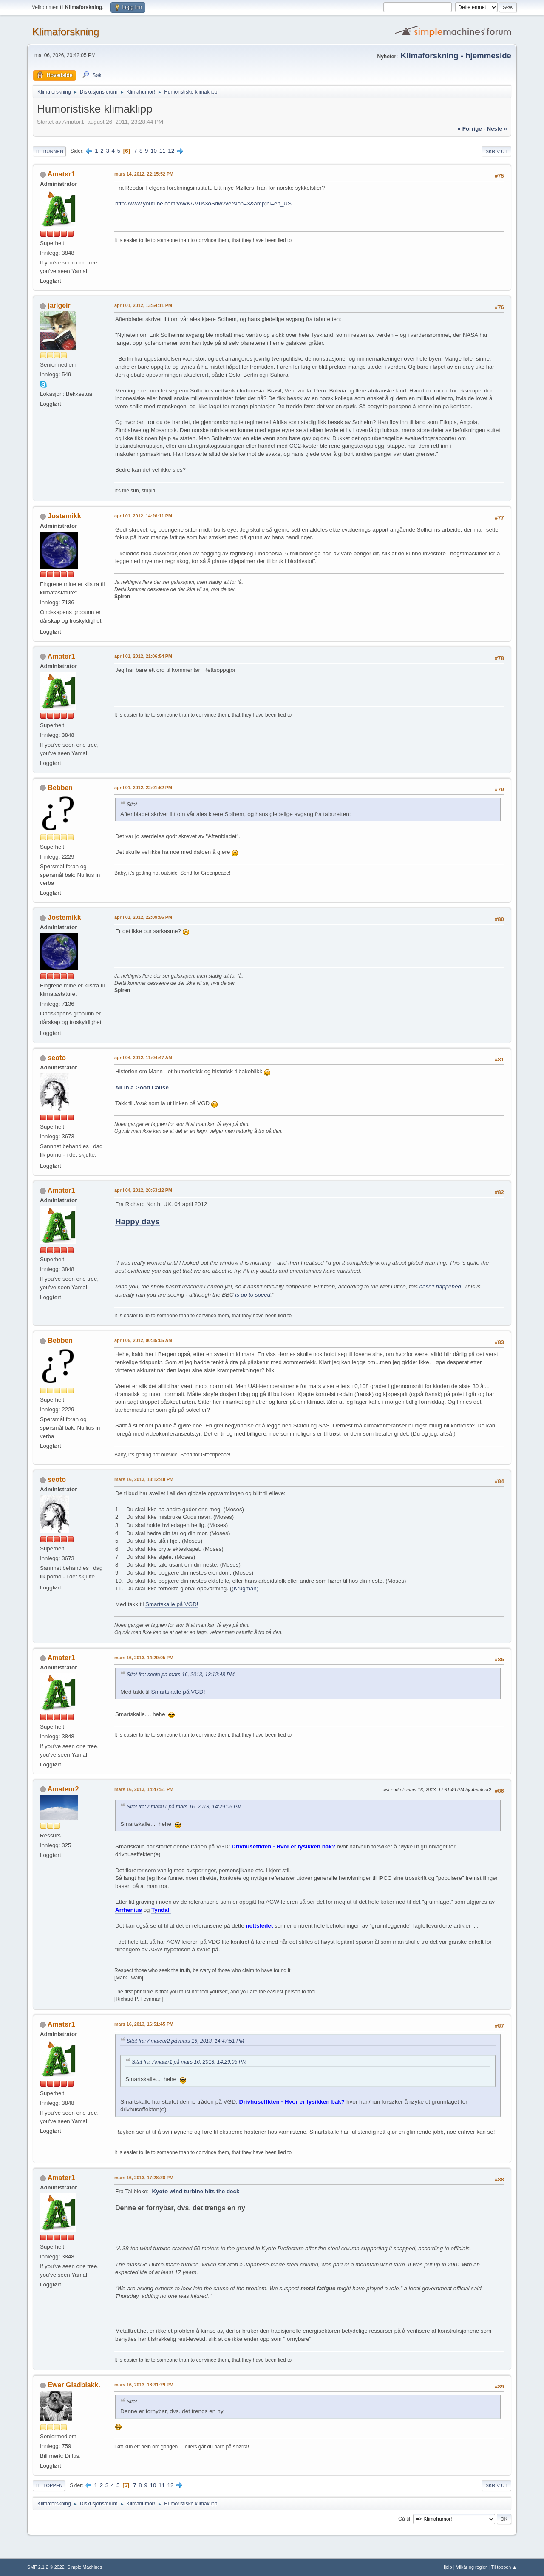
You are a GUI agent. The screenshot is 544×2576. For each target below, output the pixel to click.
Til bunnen (49, 151)
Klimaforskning (65, 31)
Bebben (60, 787)
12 (171, 151)
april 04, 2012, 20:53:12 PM (143, 1190)
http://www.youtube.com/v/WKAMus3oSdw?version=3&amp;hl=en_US (203, 203)
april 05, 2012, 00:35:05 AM (143, 1340)
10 (153, 151)
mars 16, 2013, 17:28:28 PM (143, 2177)
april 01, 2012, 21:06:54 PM (143, 656)
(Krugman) (245, 1588)
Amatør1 (61, 174)
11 (162, 151)
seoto (57, 1057)
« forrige (470, 128)
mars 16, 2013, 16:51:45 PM (143, 2024)
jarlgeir (59, 305)
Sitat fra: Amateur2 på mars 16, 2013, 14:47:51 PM (185, 2041)
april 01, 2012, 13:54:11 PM (143, 305)
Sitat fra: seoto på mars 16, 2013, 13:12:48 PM (181, 1675)
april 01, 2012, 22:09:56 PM (143, 917)
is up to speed (252, 1294)
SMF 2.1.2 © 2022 (46, 2567)
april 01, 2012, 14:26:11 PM (143, 515)
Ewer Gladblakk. (74, 2384)
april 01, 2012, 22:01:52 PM (143, 787)
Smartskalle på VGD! (171, 1604)
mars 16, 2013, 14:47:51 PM (143, 1789)
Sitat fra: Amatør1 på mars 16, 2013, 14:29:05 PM (184, 1807)
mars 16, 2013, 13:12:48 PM (143, 1479)
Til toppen (48, 2485)
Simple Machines (84, 2567)
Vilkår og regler (471, 2567)
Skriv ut (496, 151)
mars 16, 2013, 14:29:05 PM (143, 1657)
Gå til (404, 2519)
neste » (497, 128)
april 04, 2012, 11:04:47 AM (143, 1057)
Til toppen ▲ (504, 2567)
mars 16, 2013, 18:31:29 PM (143, 2384)
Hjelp (447, 2567)
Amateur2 (63, 1789)
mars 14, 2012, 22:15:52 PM (143, 173)
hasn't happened (440, 1286)
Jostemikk (64, 516)
